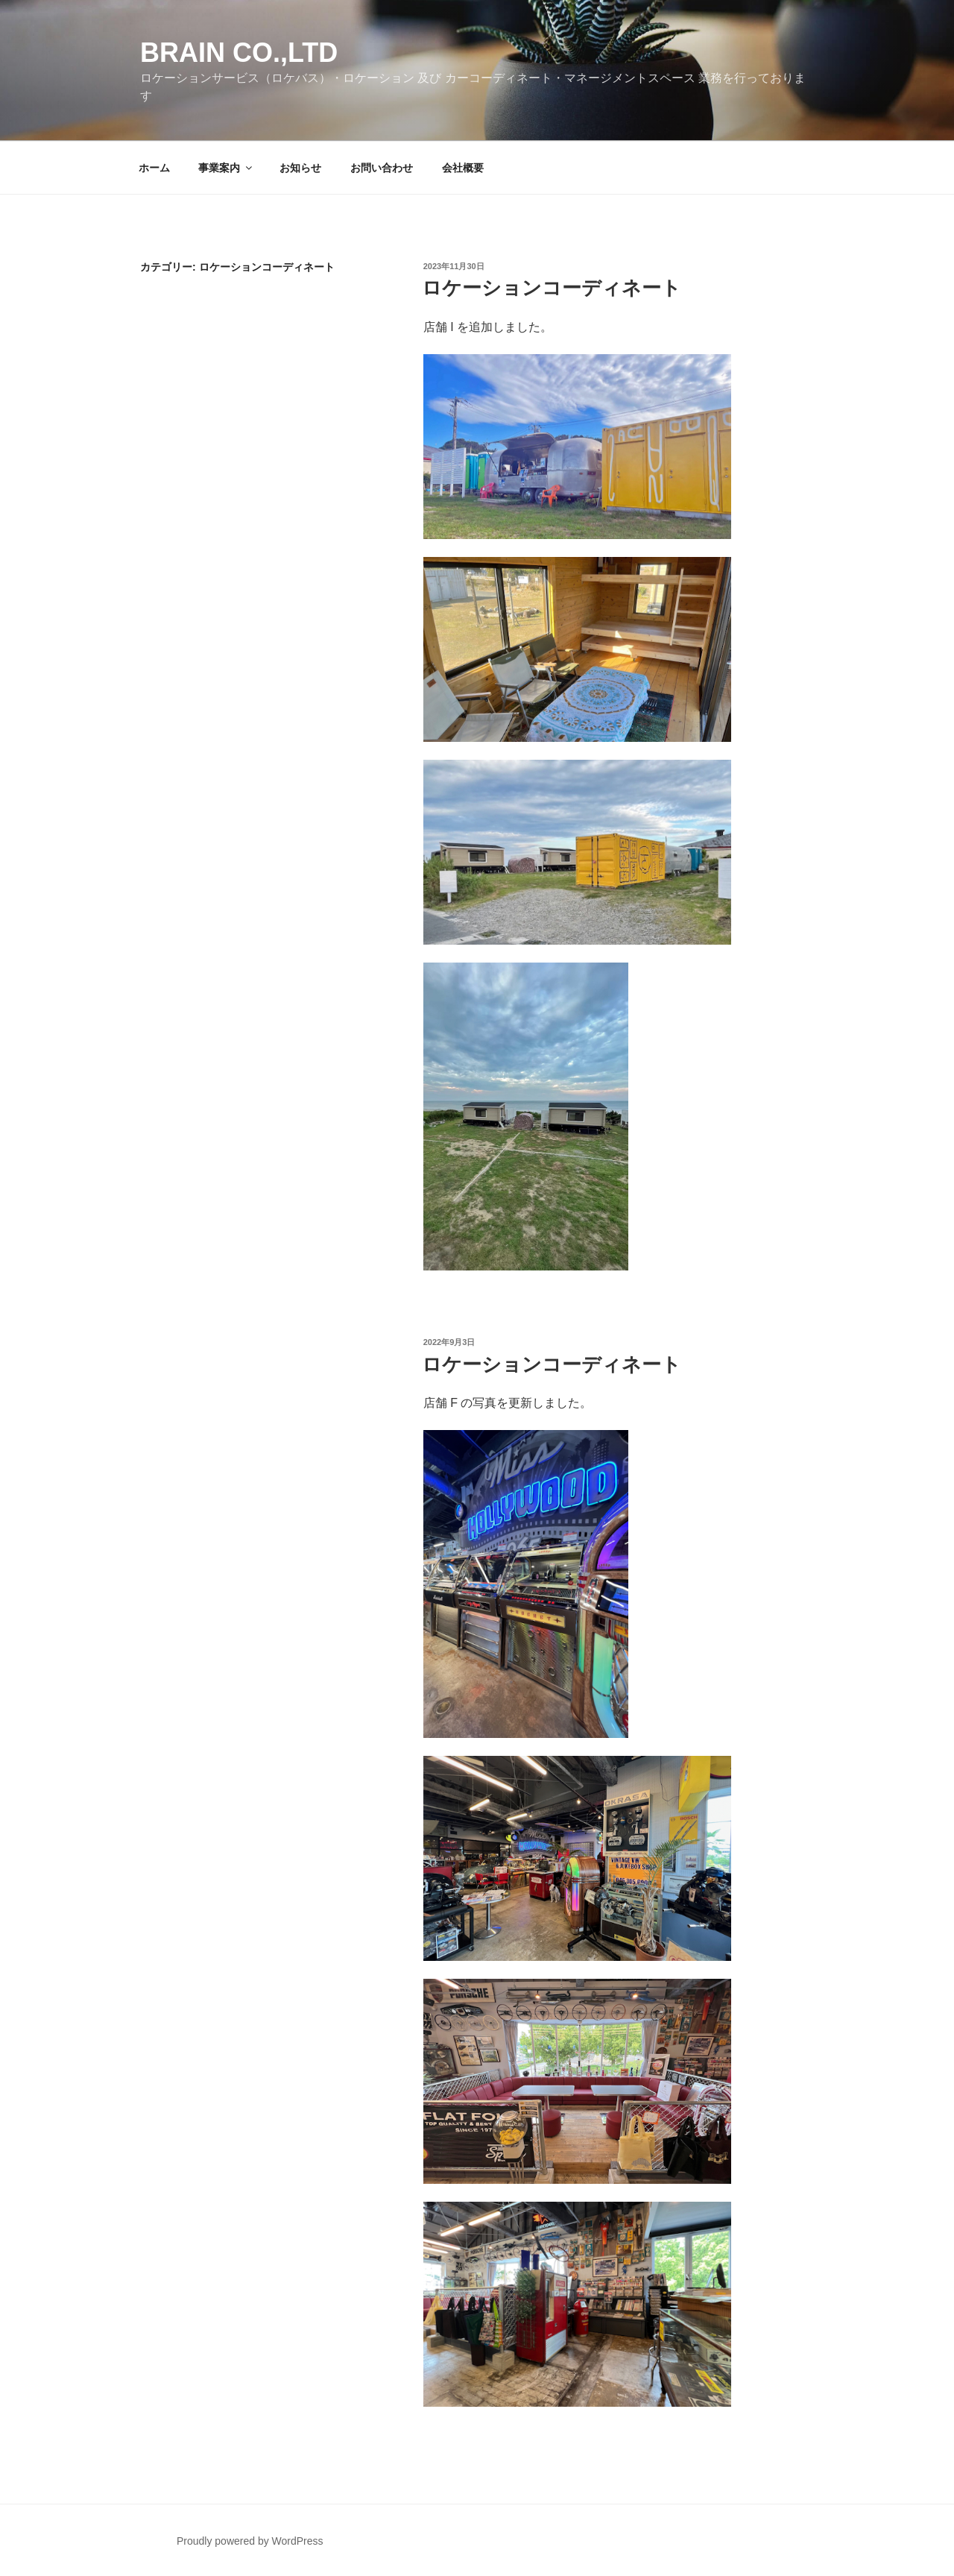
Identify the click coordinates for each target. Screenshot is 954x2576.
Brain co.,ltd (239, 52)
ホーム (154, 168)
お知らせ (300, 168)
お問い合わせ (381, 168)
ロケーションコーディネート (551, 288)
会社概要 (463, 168)
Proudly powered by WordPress (250, 2541)
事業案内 (226, 168)
